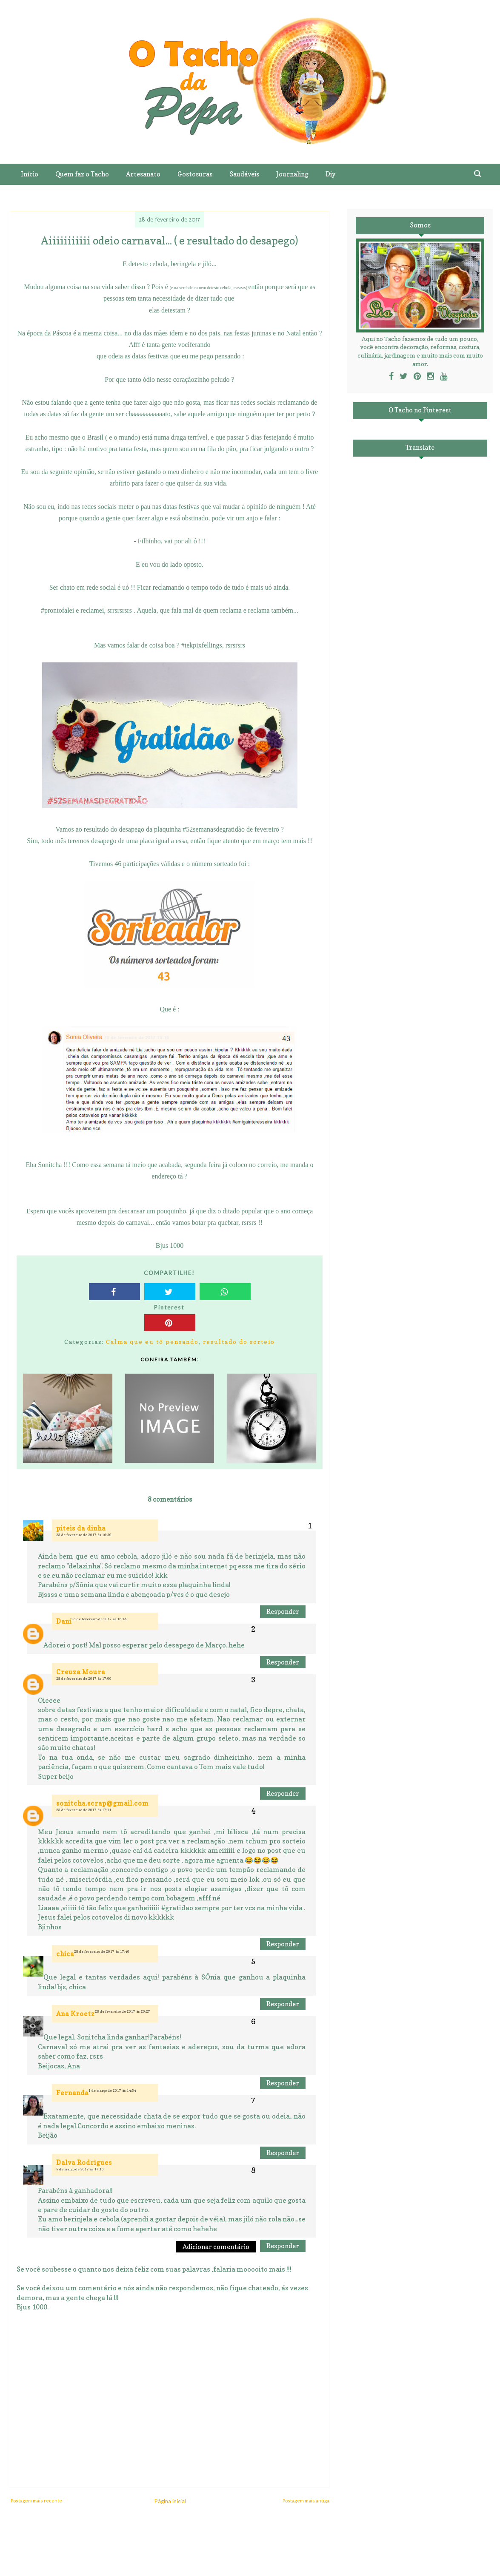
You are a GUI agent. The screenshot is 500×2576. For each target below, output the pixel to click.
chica (65, 1954)
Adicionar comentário (216, 2247)
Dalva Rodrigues (84, 2163)
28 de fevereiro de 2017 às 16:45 (99, 1619)
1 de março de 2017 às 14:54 (112, 2090)
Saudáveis (244, 174)
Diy (330, 174)
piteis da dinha (81, 1528)
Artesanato (143, 174)
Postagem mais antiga (306, 2500)
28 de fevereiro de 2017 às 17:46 (101, 1951)
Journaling (292, 174)
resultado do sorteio (239, 1341)
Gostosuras (194, 174)
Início (29, 174)
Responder (282, 1612)
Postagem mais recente (36, 2500)
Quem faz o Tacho (82, 174)
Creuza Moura (80, 1672)
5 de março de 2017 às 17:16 (80, 2169)
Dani (63, 1621)
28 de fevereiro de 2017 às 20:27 (122, 2011)
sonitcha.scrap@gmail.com (102, 1803)
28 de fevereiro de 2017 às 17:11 (83, 1810)
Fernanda (72, 2093)
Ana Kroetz (75, 2014)
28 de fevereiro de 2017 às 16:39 (83, 1535)
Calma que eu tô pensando (152, 1341)
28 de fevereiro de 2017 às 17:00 (83, 1678)
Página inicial (170, 2501)
